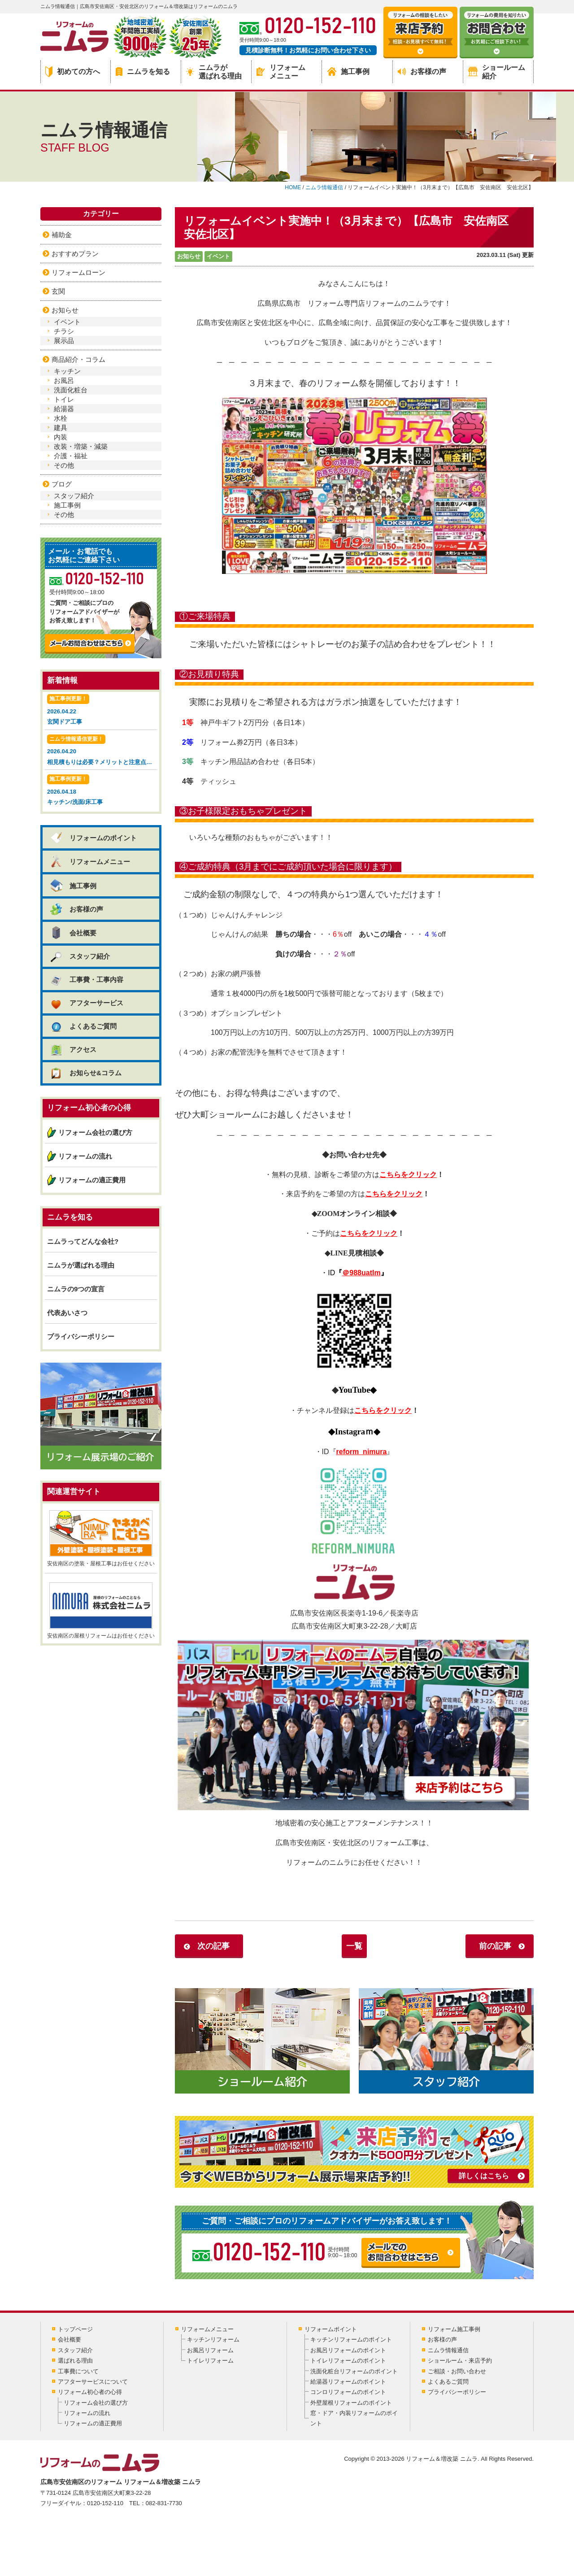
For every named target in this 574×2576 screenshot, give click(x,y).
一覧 (354, 1946)
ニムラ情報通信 (448, 2350)
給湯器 (64, 409)
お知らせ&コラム (85, 1073)
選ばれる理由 (75, 2360)
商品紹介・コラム (78, 359)
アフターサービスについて (93, 2381)
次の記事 (213, 1946)
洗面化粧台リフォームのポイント (354, 2371)
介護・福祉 (70, 456)
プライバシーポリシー (80, 1336)
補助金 (62, 235)
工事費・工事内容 (86, 979)
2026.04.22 (101, 710)
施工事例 (348, 71)
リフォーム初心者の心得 (90, 2392)
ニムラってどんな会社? (82, 1241)
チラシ (64, 331)
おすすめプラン (75, 253)
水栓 (60, 418)
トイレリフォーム (210, 2360)
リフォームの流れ (85, 1156)
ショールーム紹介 (496, 72)
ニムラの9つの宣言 (75, 1289)
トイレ (64, 399)
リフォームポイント (330, 2329)
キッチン (67, 371)
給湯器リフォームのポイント (348, 2381)
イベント (218, 256)
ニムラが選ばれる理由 (214, 72)
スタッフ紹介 (74, 496)
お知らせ (188, 256)
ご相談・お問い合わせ (457, 2371)
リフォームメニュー (281, 72)
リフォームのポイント (93, 838)
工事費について (78, 2371)
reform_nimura (361, 1451)
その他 (64, 465)
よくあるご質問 (83, 1026)
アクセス (72, 1049)
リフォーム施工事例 (454, 2329)
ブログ (62, 484)
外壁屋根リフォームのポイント (351, 2402)
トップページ (75, 2329)
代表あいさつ (67, 1312)
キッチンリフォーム (213, 2339)
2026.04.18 (101, 790)
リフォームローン (78, 272)
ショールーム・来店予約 (460, 2360)
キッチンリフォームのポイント (351, 2339)
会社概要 (72, 932)
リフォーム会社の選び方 (95, 1132)
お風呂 (64, 380)
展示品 (64, 340)
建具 (60, 427)
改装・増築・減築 (81, 446)
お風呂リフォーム (210, 2350)
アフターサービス (86, 1003)
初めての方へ (72, 71)
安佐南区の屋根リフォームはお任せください (101, 1610)
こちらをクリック (408, 1174)
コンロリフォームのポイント (348, 2392)
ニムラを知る (143, 71)
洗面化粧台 (70, 390)
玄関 (58, 291)
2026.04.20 (102, 750)
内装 (60, 437)
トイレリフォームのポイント (348, 2360)
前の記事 (495, 1946)
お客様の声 (422, 71)
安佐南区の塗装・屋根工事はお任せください (101, 1538)
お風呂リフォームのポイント (348, 2350)
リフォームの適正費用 (92, 1180)
